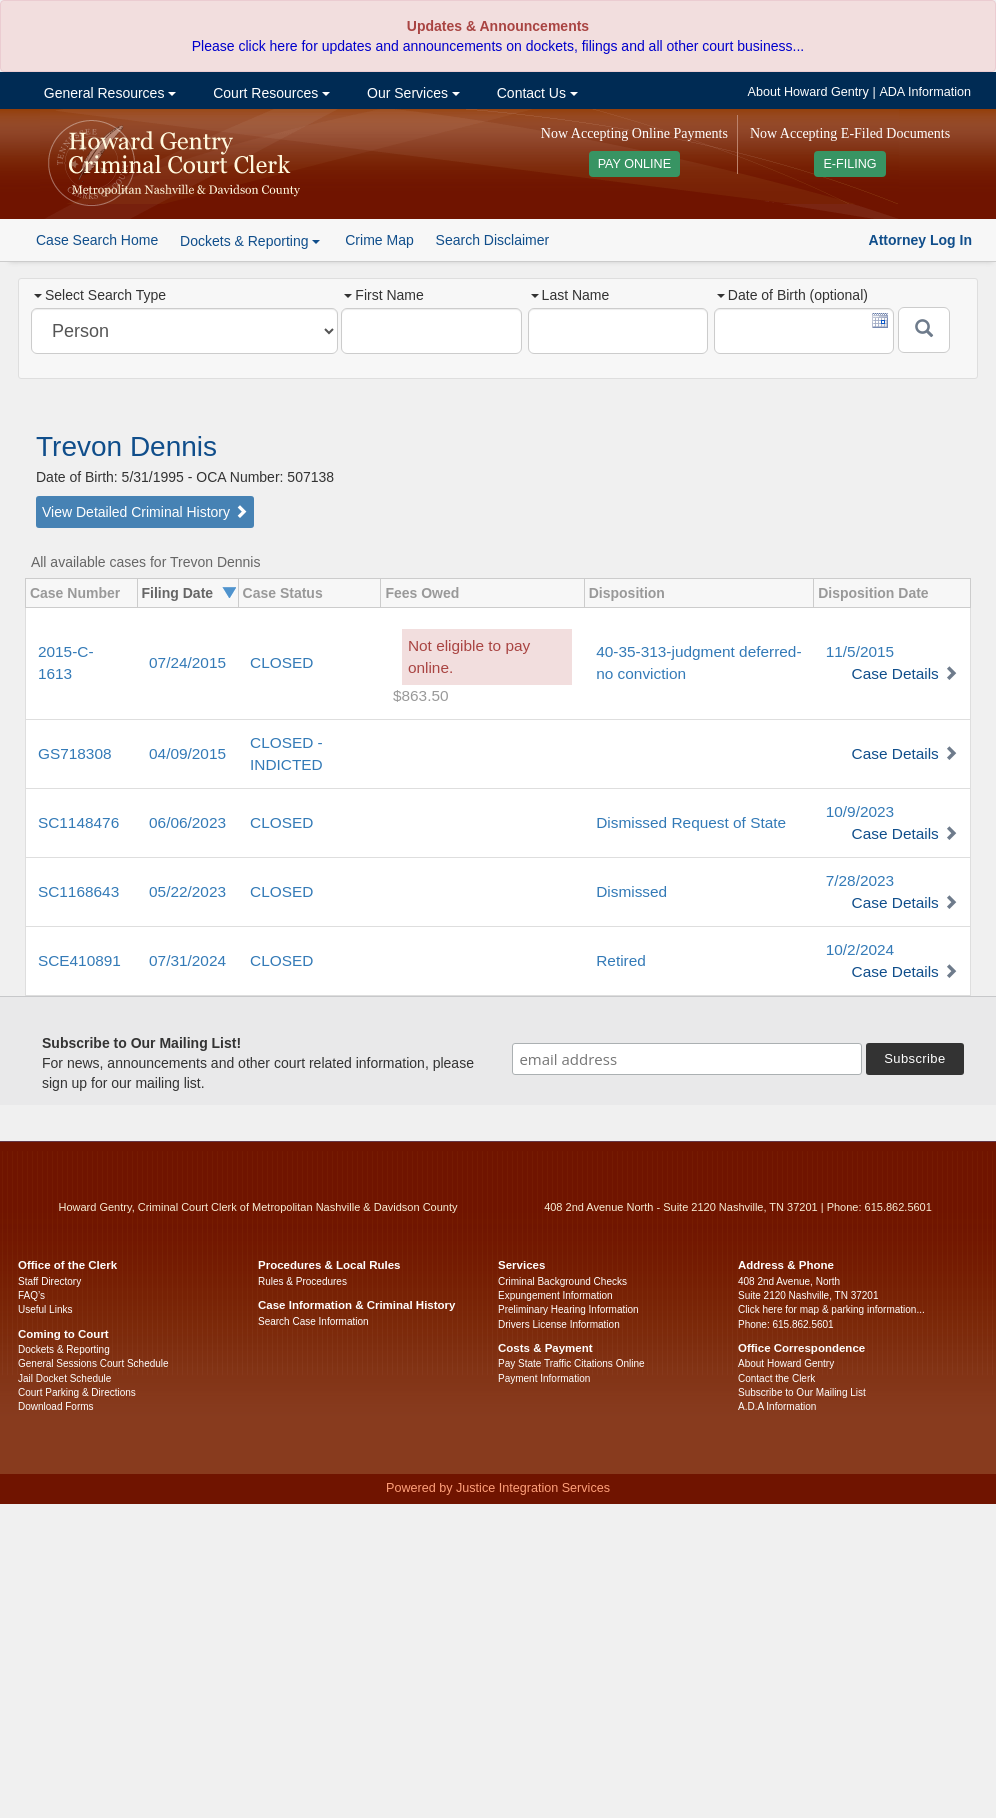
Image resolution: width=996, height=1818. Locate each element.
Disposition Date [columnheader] (873, 593)
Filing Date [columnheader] (178, 593)
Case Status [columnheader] (283, 593)
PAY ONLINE (635, 164)
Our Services (411, 93)
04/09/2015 (187, 753)
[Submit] (924, 330)
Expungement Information (555, 1295)
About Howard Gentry (808, 92)
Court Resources (269, 93)
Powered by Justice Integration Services (498, 1488)
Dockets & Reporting (64, 1349)
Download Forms (56, 1406)
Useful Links (45, 1309)
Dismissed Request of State (691, 822)
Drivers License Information (559, 1324)
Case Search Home (97, 240)
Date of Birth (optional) (792, 295)
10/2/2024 (860, 949)
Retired (621, 960)
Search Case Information (313, 1321)
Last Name (570, 295)
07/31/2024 (187, 960)
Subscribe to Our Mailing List (802, 1392)
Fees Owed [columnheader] (422, 593)
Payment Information (544, 1378)
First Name (383, 295)
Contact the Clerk (776, 1378)
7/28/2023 (860, 880)
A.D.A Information (777, 1406)
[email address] (687, 1059)
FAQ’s (31, 1295)
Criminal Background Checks (562, 1281)
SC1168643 (78, 891)
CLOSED (281, 662)
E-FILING (849, 164)
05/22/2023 (187, 891)
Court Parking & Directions (77, 1392)
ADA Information (925, 92)
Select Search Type (100, 295)
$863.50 (421, 695)
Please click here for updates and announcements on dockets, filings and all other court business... (498, 46)
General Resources (108, 93)
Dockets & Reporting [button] (250, 241)
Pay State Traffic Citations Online (571, 1363)
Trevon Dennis (126, 446)
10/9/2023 (860, 811)
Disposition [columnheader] (627, 593)
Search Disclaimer (493, 240)
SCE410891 (79, 960)
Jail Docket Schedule (64, 1378)
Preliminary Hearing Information (568, 1309)
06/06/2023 (187, 822)
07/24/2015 (187, 662)
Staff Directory (49, 1281)
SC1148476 (78, 822)
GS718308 (75, 753)
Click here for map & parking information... (831, 1309)
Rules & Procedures (302, 1281)
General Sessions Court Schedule (93, 1363)
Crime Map (379, 240)
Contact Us (535, 93)
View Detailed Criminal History (145, 512)
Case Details (895, 673)
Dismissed (631, 891)
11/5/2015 (860, 651)
